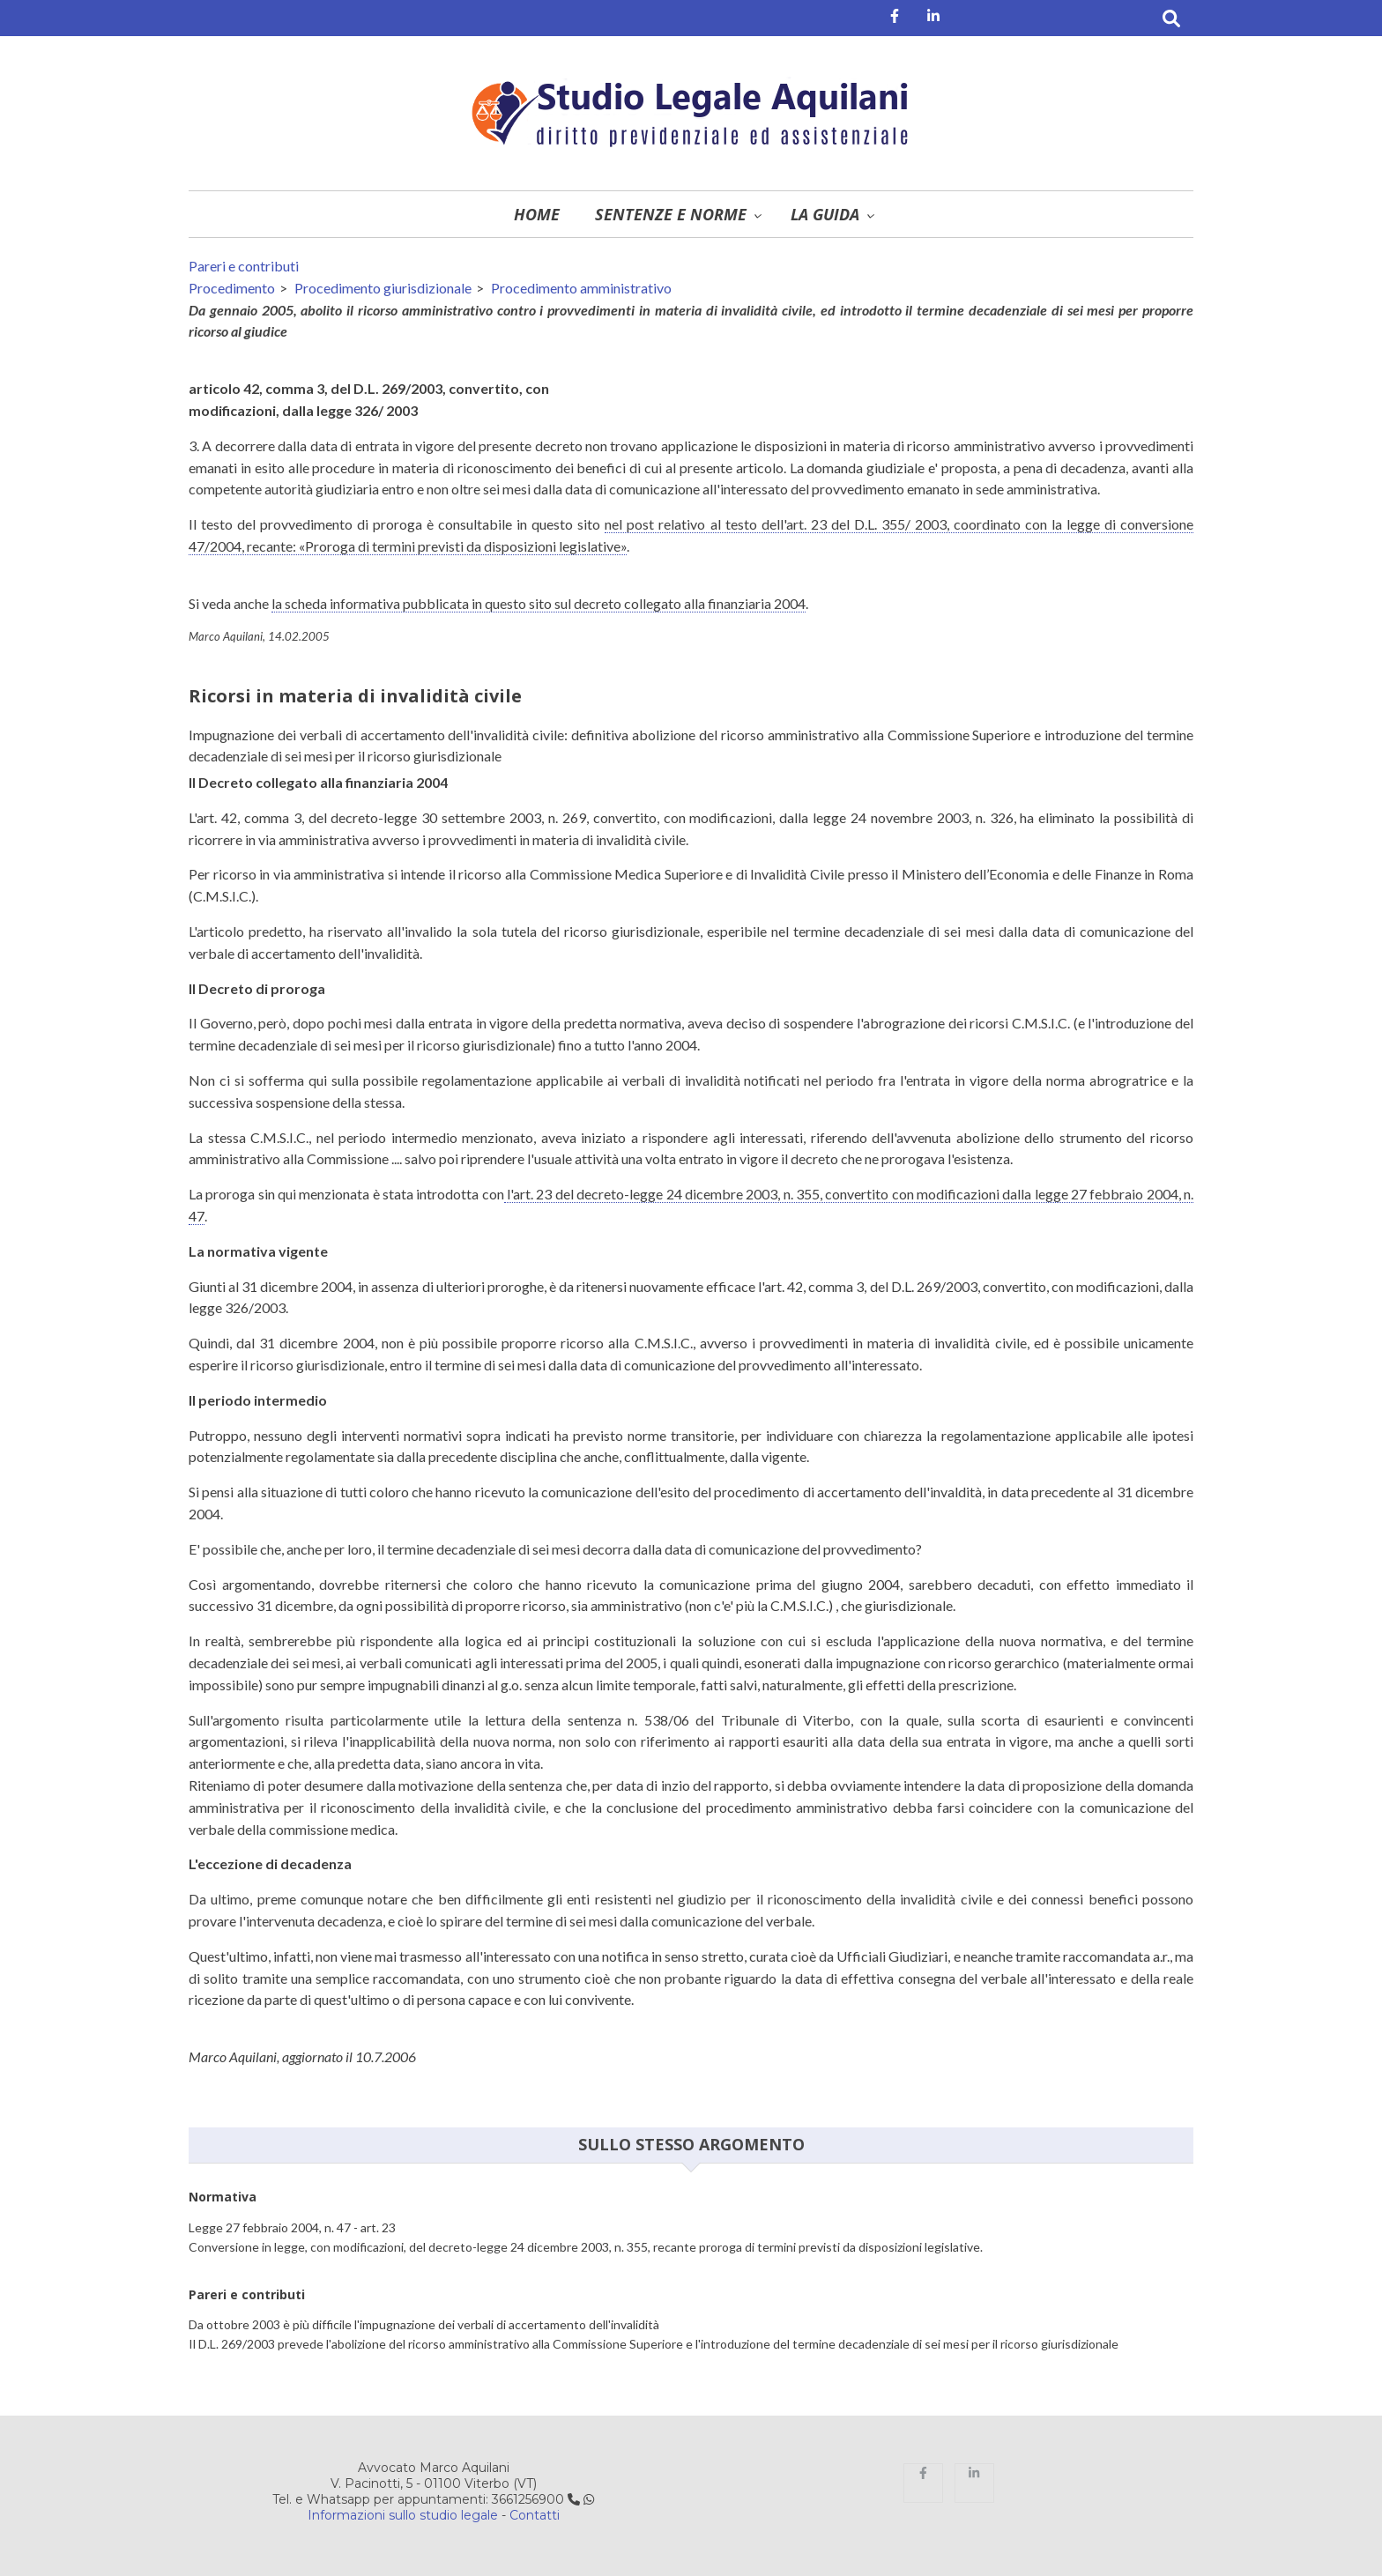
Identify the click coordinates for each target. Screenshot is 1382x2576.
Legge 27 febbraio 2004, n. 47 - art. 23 (292, 2227)
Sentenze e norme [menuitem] (671, 214)
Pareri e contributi (244, 265)
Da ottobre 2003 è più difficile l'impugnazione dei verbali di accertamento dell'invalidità (424, 2324)
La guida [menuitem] (825, 214)
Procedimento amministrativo (581, 287)
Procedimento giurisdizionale (383, 287)
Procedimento (232, 287)
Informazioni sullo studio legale (403, 2515)
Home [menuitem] (537, 214)
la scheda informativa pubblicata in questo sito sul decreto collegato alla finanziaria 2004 (538, 603)
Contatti (534, 2515)
